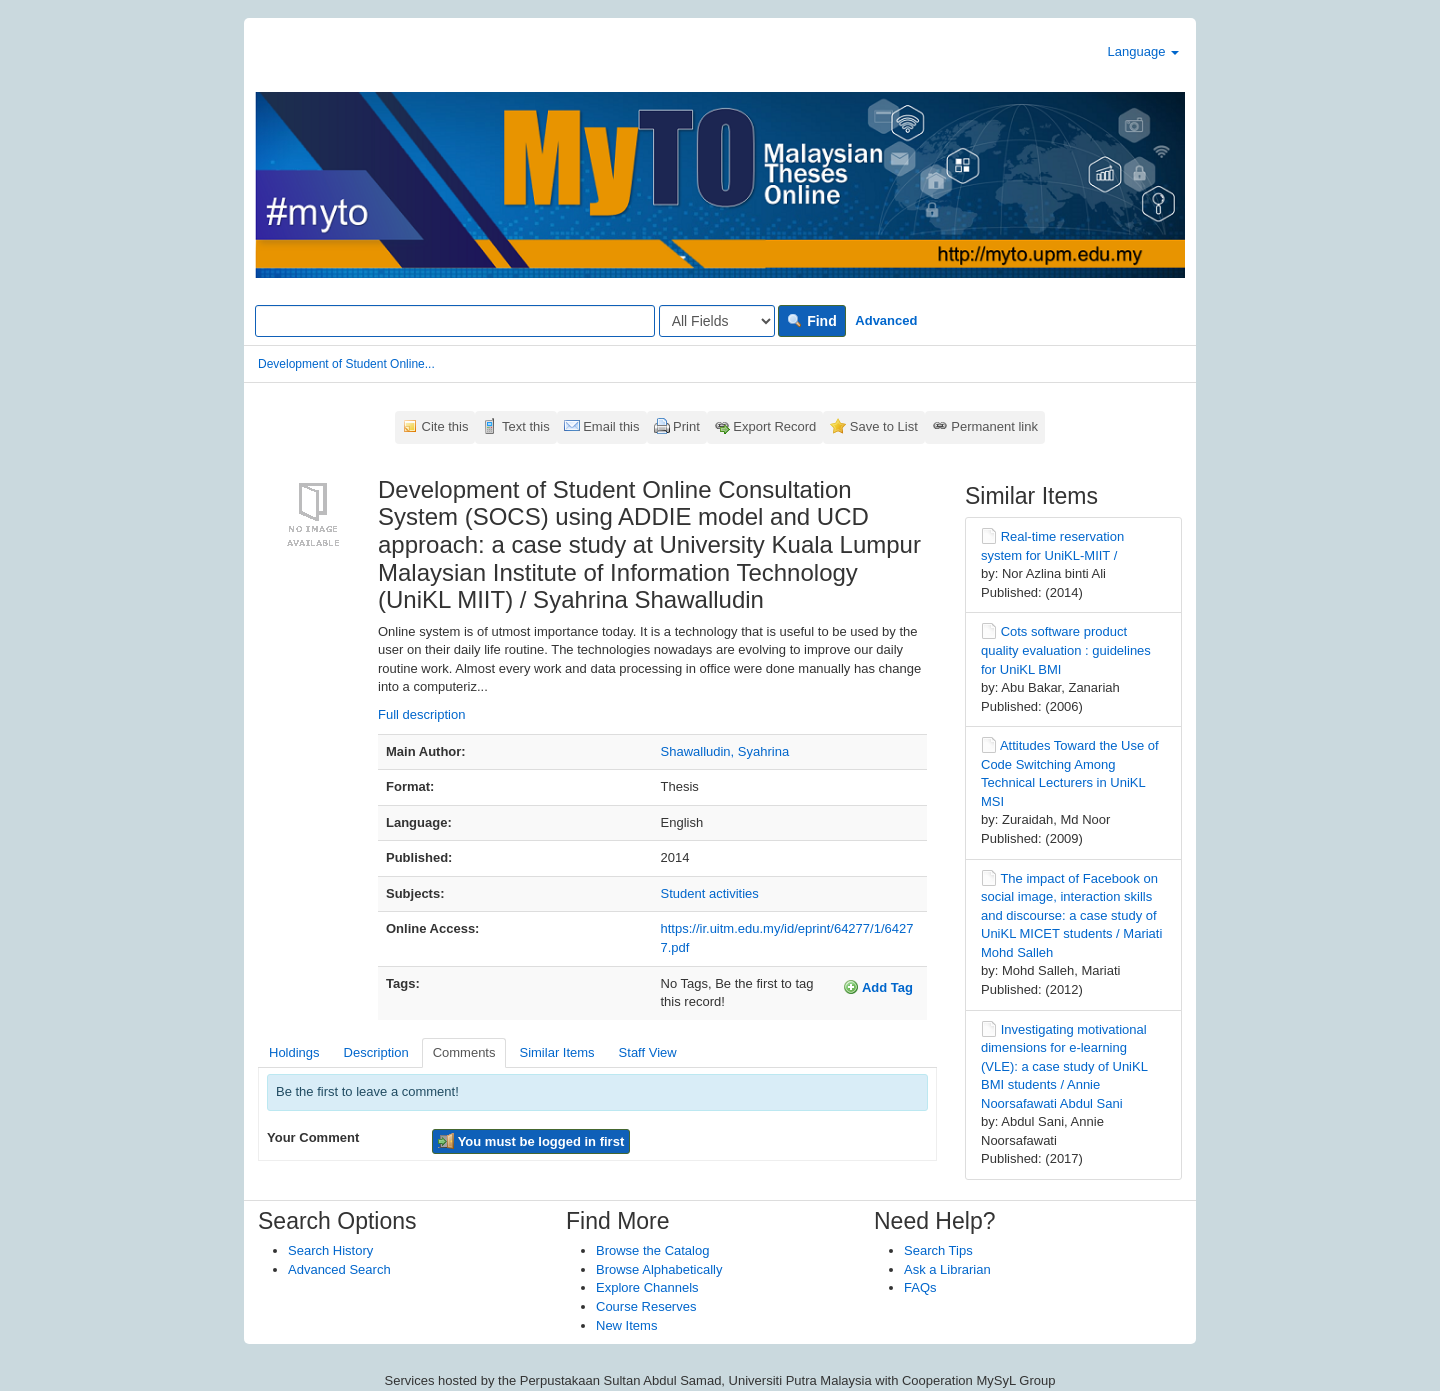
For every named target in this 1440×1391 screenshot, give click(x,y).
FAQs (920, 1287)
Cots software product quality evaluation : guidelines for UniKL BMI (1066, 650)
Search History (330, 1250)
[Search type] (717, 321)
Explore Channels (647, 1287)
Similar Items (556, 1052)
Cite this (445, 426)
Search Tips (938, 1250)
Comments (464, 1052)
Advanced (886, 320)
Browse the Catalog (652, 1250)
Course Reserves (646, 1306)
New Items (626, 1325)
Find (811, 321)
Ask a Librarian (947, 1269)
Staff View (648, 1052)
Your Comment (313, 1137)
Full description (421, 714)
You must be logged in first (531, 1141)
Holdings (294, 1052)
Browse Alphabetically (659, 1269)
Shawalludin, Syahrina (725, 751)
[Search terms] (455, 321)
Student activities (710, 893)
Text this (526, 426)
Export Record (774, 426)
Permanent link (994, 426)
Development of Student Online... (346, 364)
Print (686, 426)
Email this (611, 426)
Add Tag (878, 987)
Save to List (884, 426)
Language (1143, 51)
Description (376, 1052)
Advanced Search (339, 1269)
